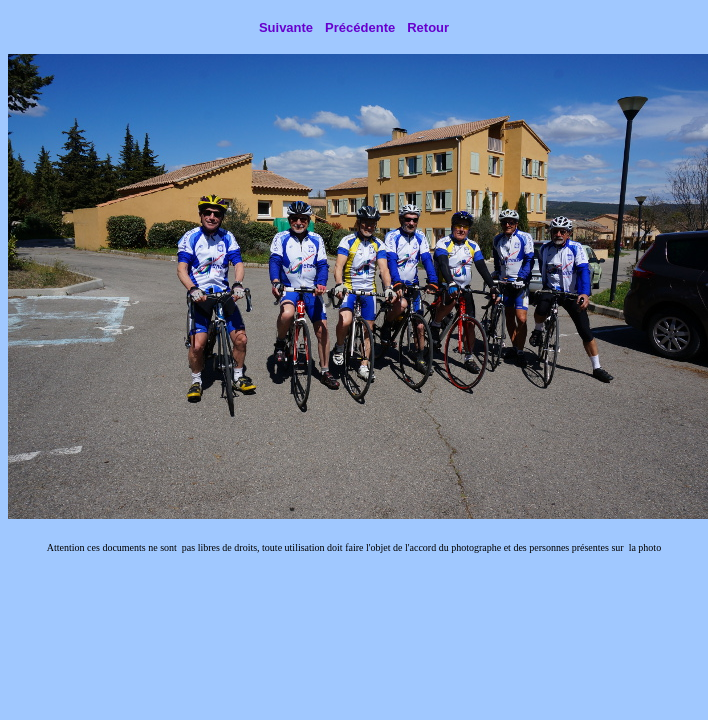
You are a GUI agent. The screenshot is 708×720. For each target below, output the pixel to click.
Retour (428, 27)
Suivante (286, 27)
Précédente (360, 27)
